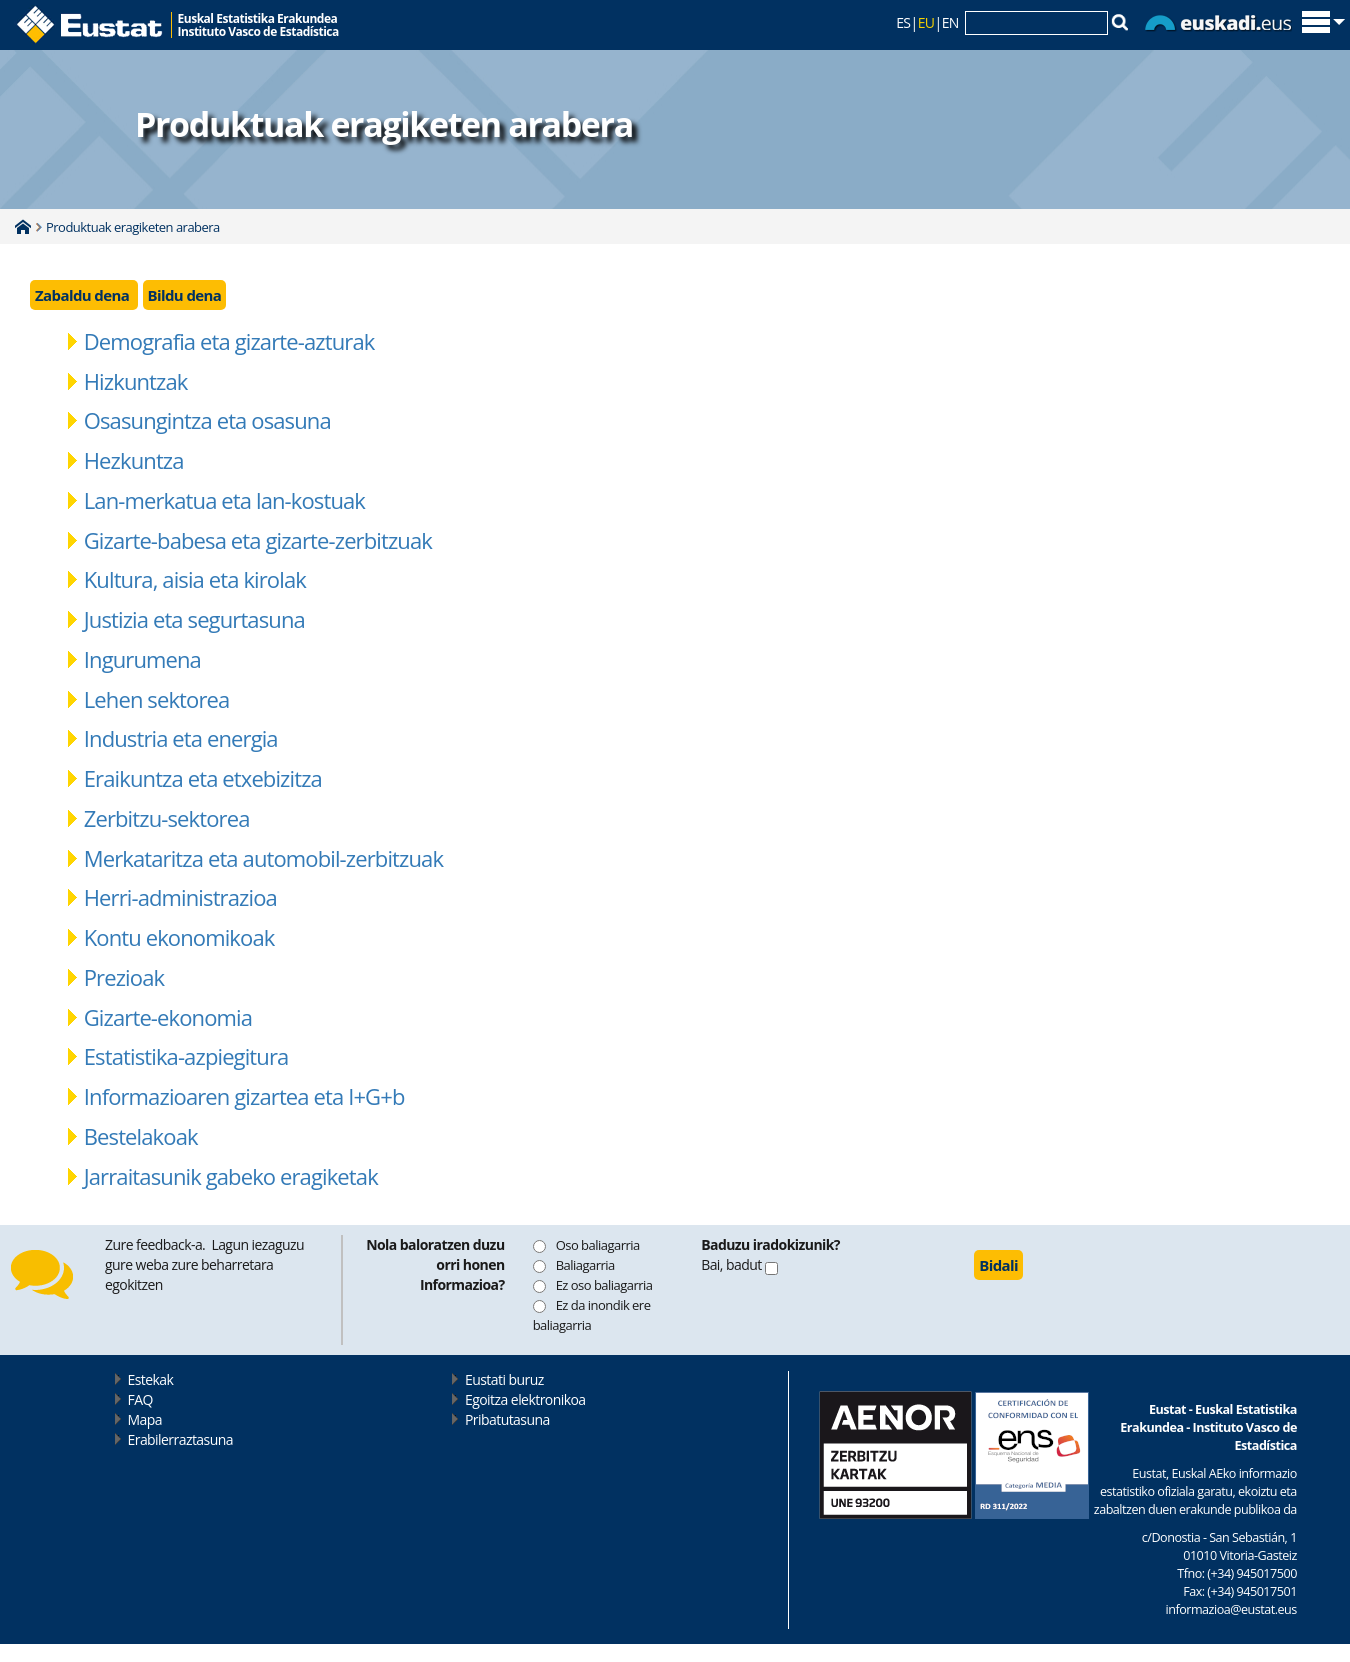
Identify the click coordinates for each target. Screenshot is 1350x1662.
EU (926, 22)
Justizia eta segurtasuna (194, 619)
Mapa (145, 1419)
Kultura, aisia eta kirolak (195, 579)
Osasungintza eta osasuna (207, 420)
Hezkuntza (134, 460)
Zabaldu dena (84, 295)
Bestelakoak (141, 1136)
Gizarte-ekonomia (168, 1017)
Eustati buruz (504, 1379)
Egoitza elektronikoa (525, 1399)
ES (903, 22)
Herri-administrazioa (180, 897)
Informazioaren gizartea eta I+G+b (244, 1096)
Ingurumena (142, 659)
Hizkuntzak (136, 381)
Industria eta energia (181, 738)
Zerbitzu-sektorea (167, 818)
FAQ (140, 1399)
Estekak (151, 1379)
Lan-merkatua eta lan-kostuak (224, 500)
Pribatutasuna (507, 1419)
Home (23, 227)
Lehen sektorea (157, 699)
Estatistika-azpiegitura (186, 1056)
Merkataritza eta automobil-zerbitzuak (263, 858)
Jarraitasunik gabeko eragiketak (231, 1176)
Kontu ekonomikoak (179, 937)
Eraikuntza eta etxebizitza (203, 778)
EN (950, 22)
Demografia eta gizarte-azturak (229, 341)
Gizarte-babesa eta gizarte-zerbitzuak (258, 540)
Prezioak (124, 977)
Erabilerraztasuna (180, 1439)
